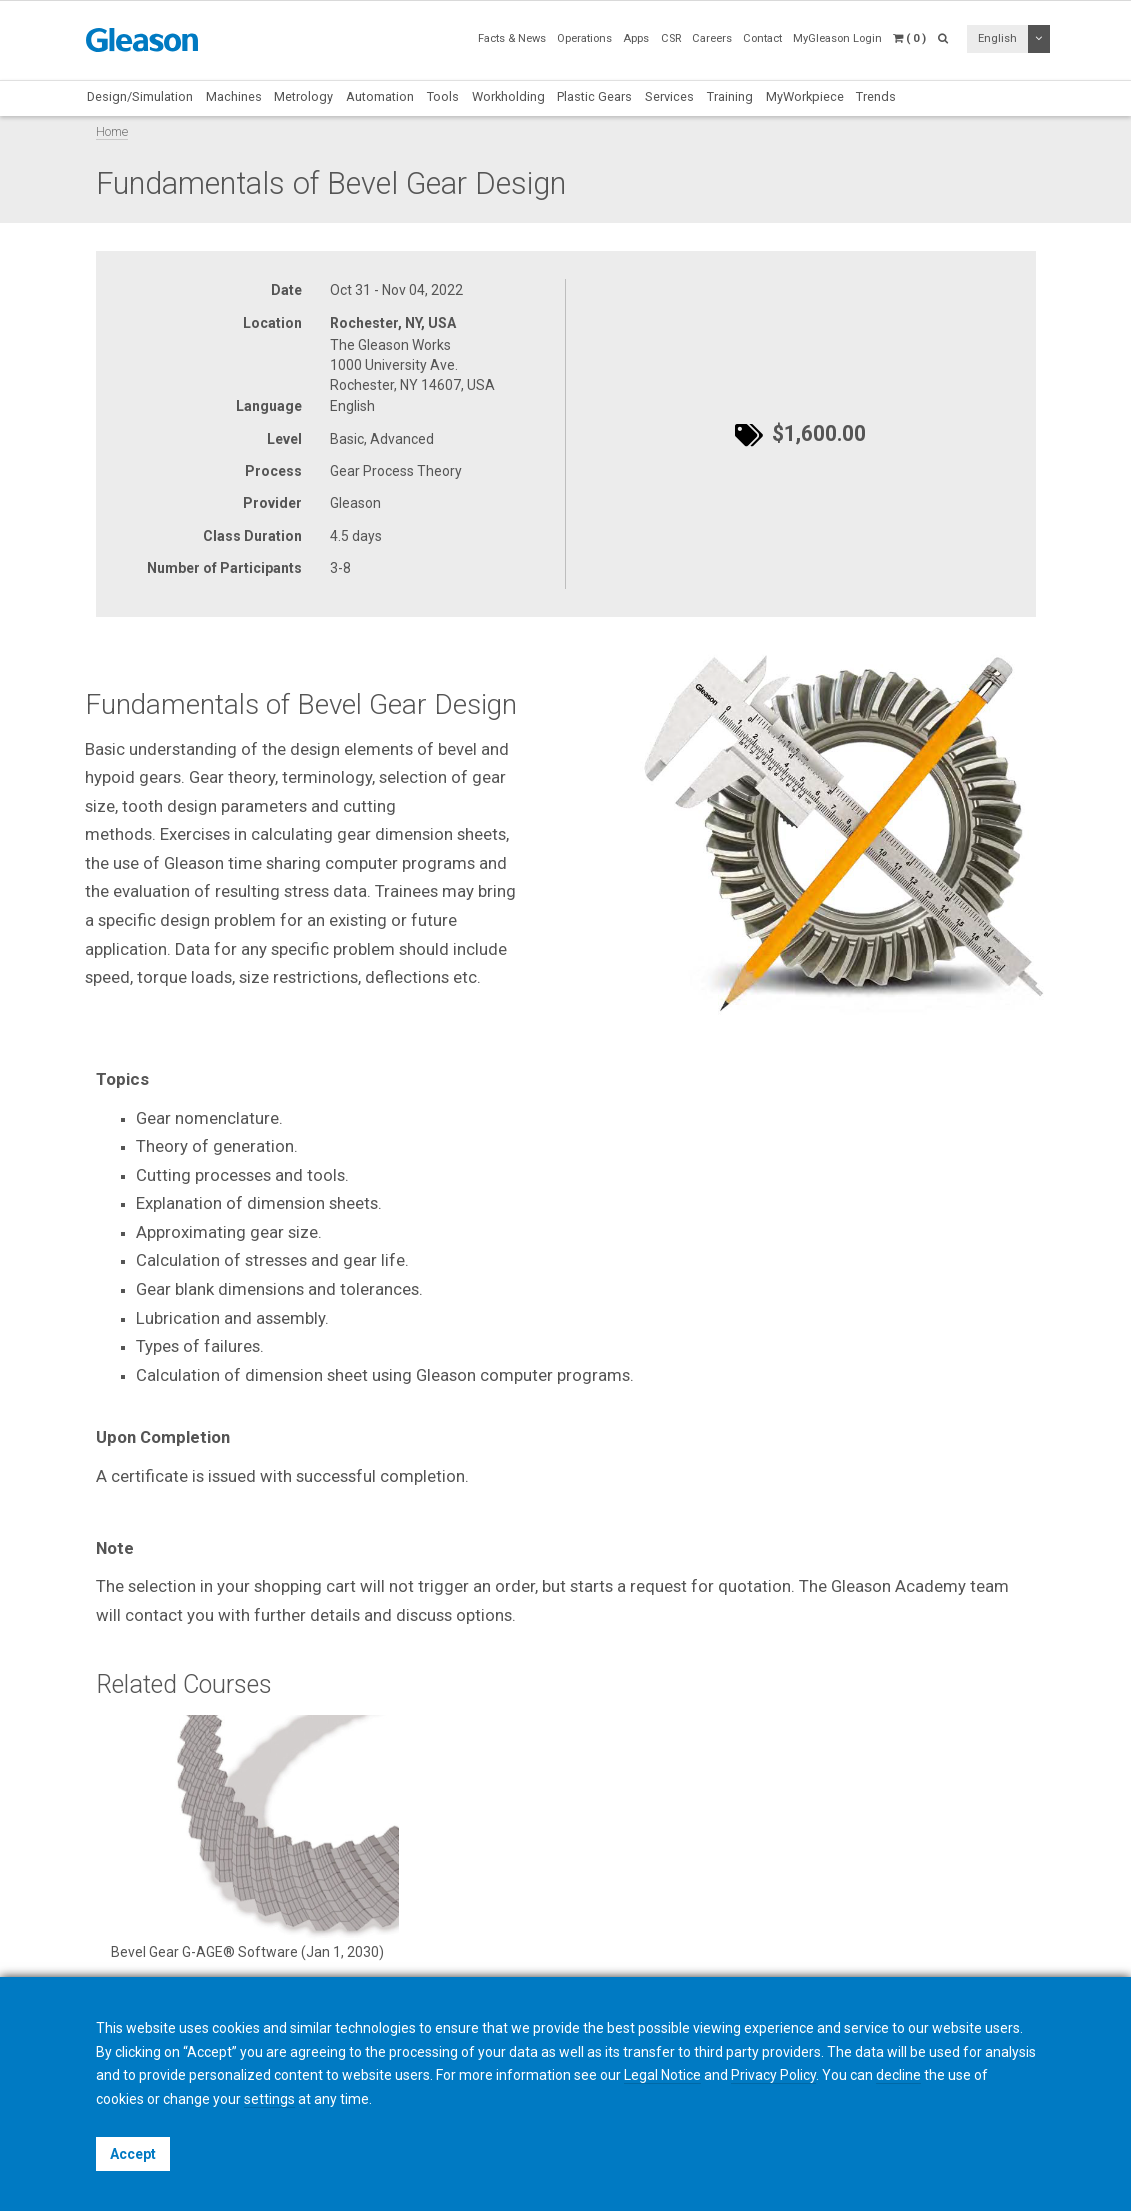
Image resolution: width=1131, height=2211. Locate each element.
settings (269, 2099)
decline (898, 2075)
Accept (133, 2154)
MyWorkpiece (805, 96)
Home (112, 131)
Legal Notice (662, 2075)
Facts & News (512, 38)
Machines (234, 96)
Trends (876, 96)
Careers (712, 38)
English (997, 38)
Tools (443, 96)
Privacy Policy (773, 2075)
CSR (671, 38)
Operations (584, 38)
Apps (636, 38)
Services (669, 96)
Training (730, 96)
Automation (380, 96)
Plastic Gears (594, 96)
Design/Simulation (140, 96)
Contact (762, 38)
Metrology (303, 96)
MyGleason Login (837, 38)
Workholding (508, 96)
